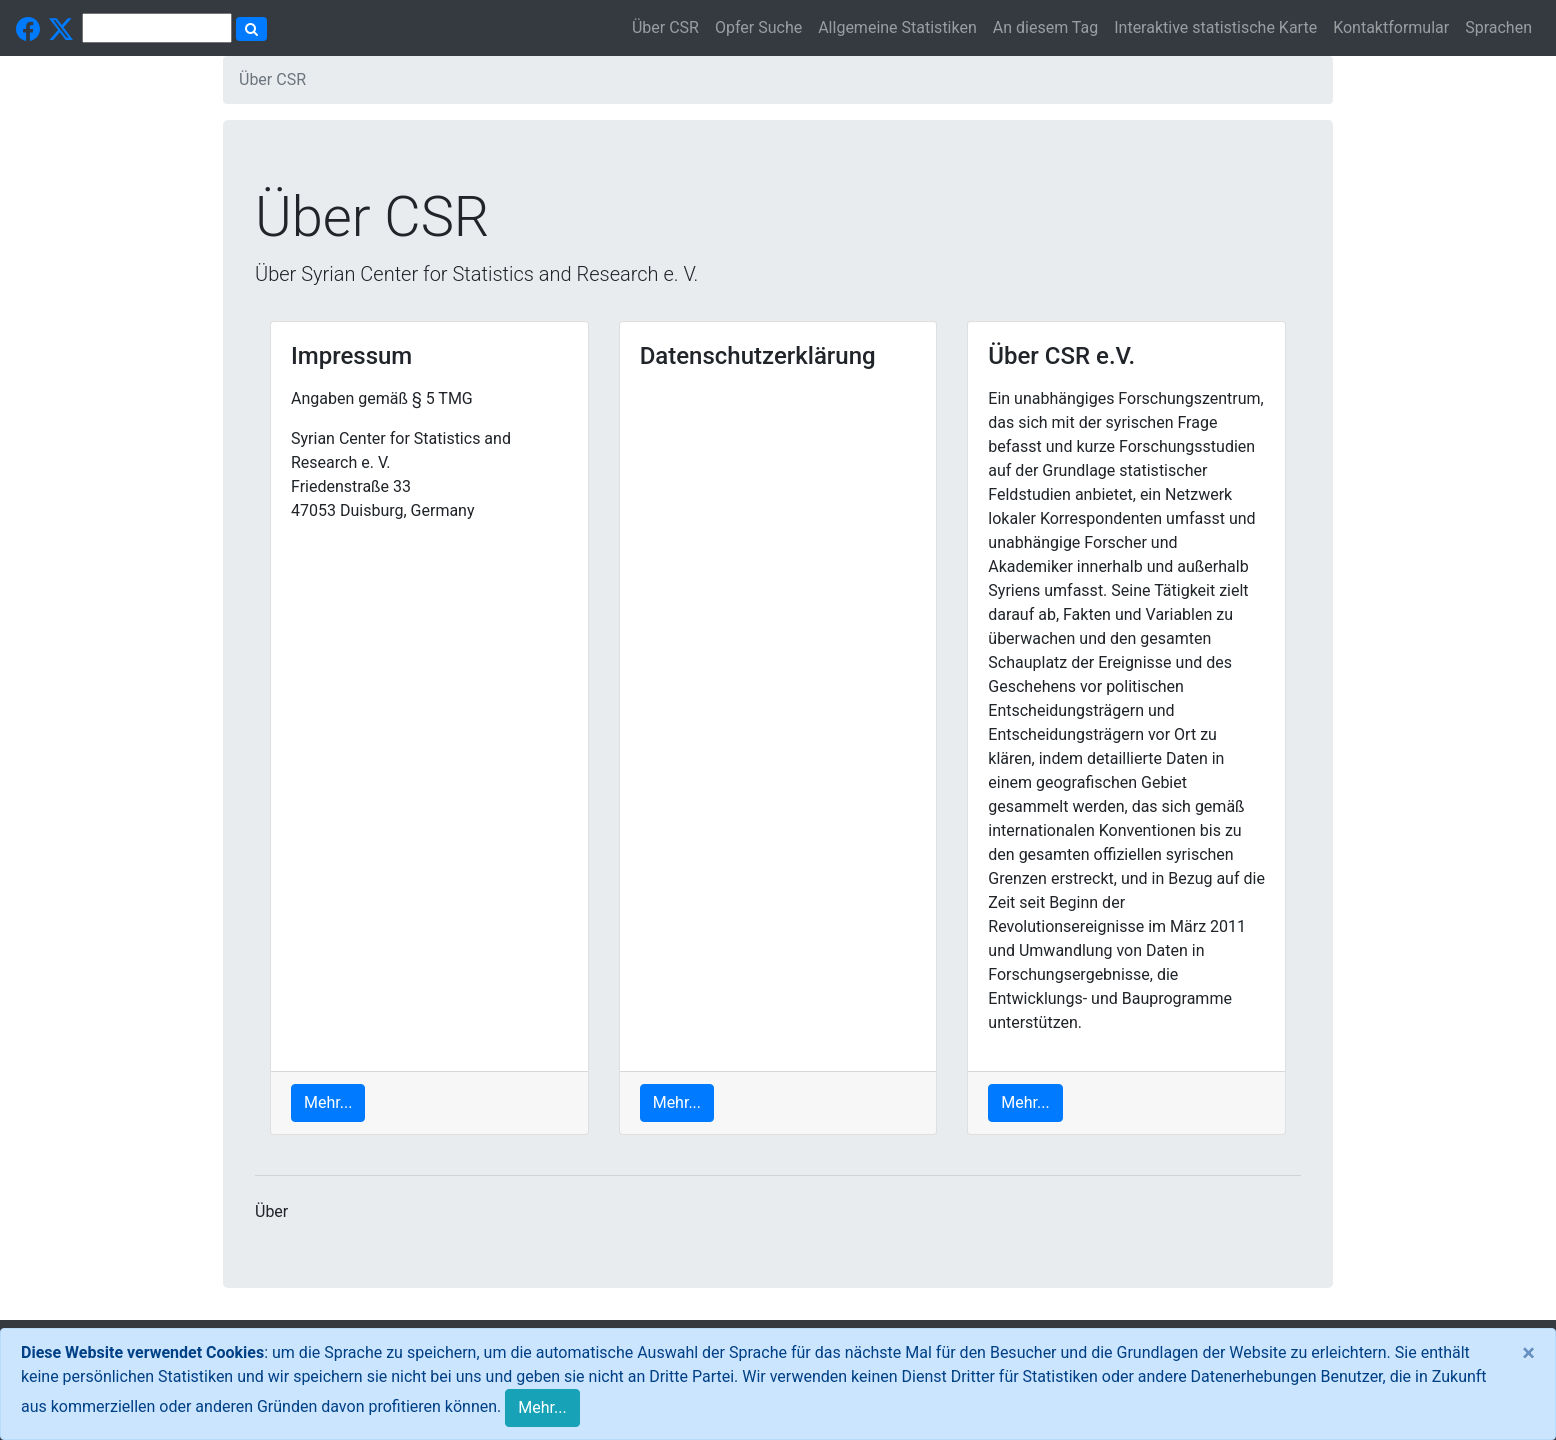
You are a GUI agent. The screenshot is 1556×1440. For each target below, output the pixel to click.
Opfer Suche (758, 27)
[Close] (1528, 1353)
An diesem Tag (1045, 27)
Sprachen (1498, 27)
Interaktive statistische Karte (1215, 27)
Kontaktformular (1391, 27)
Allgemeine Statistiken (897, 27)
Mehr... (542, 1407)
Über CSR (665, 27)
